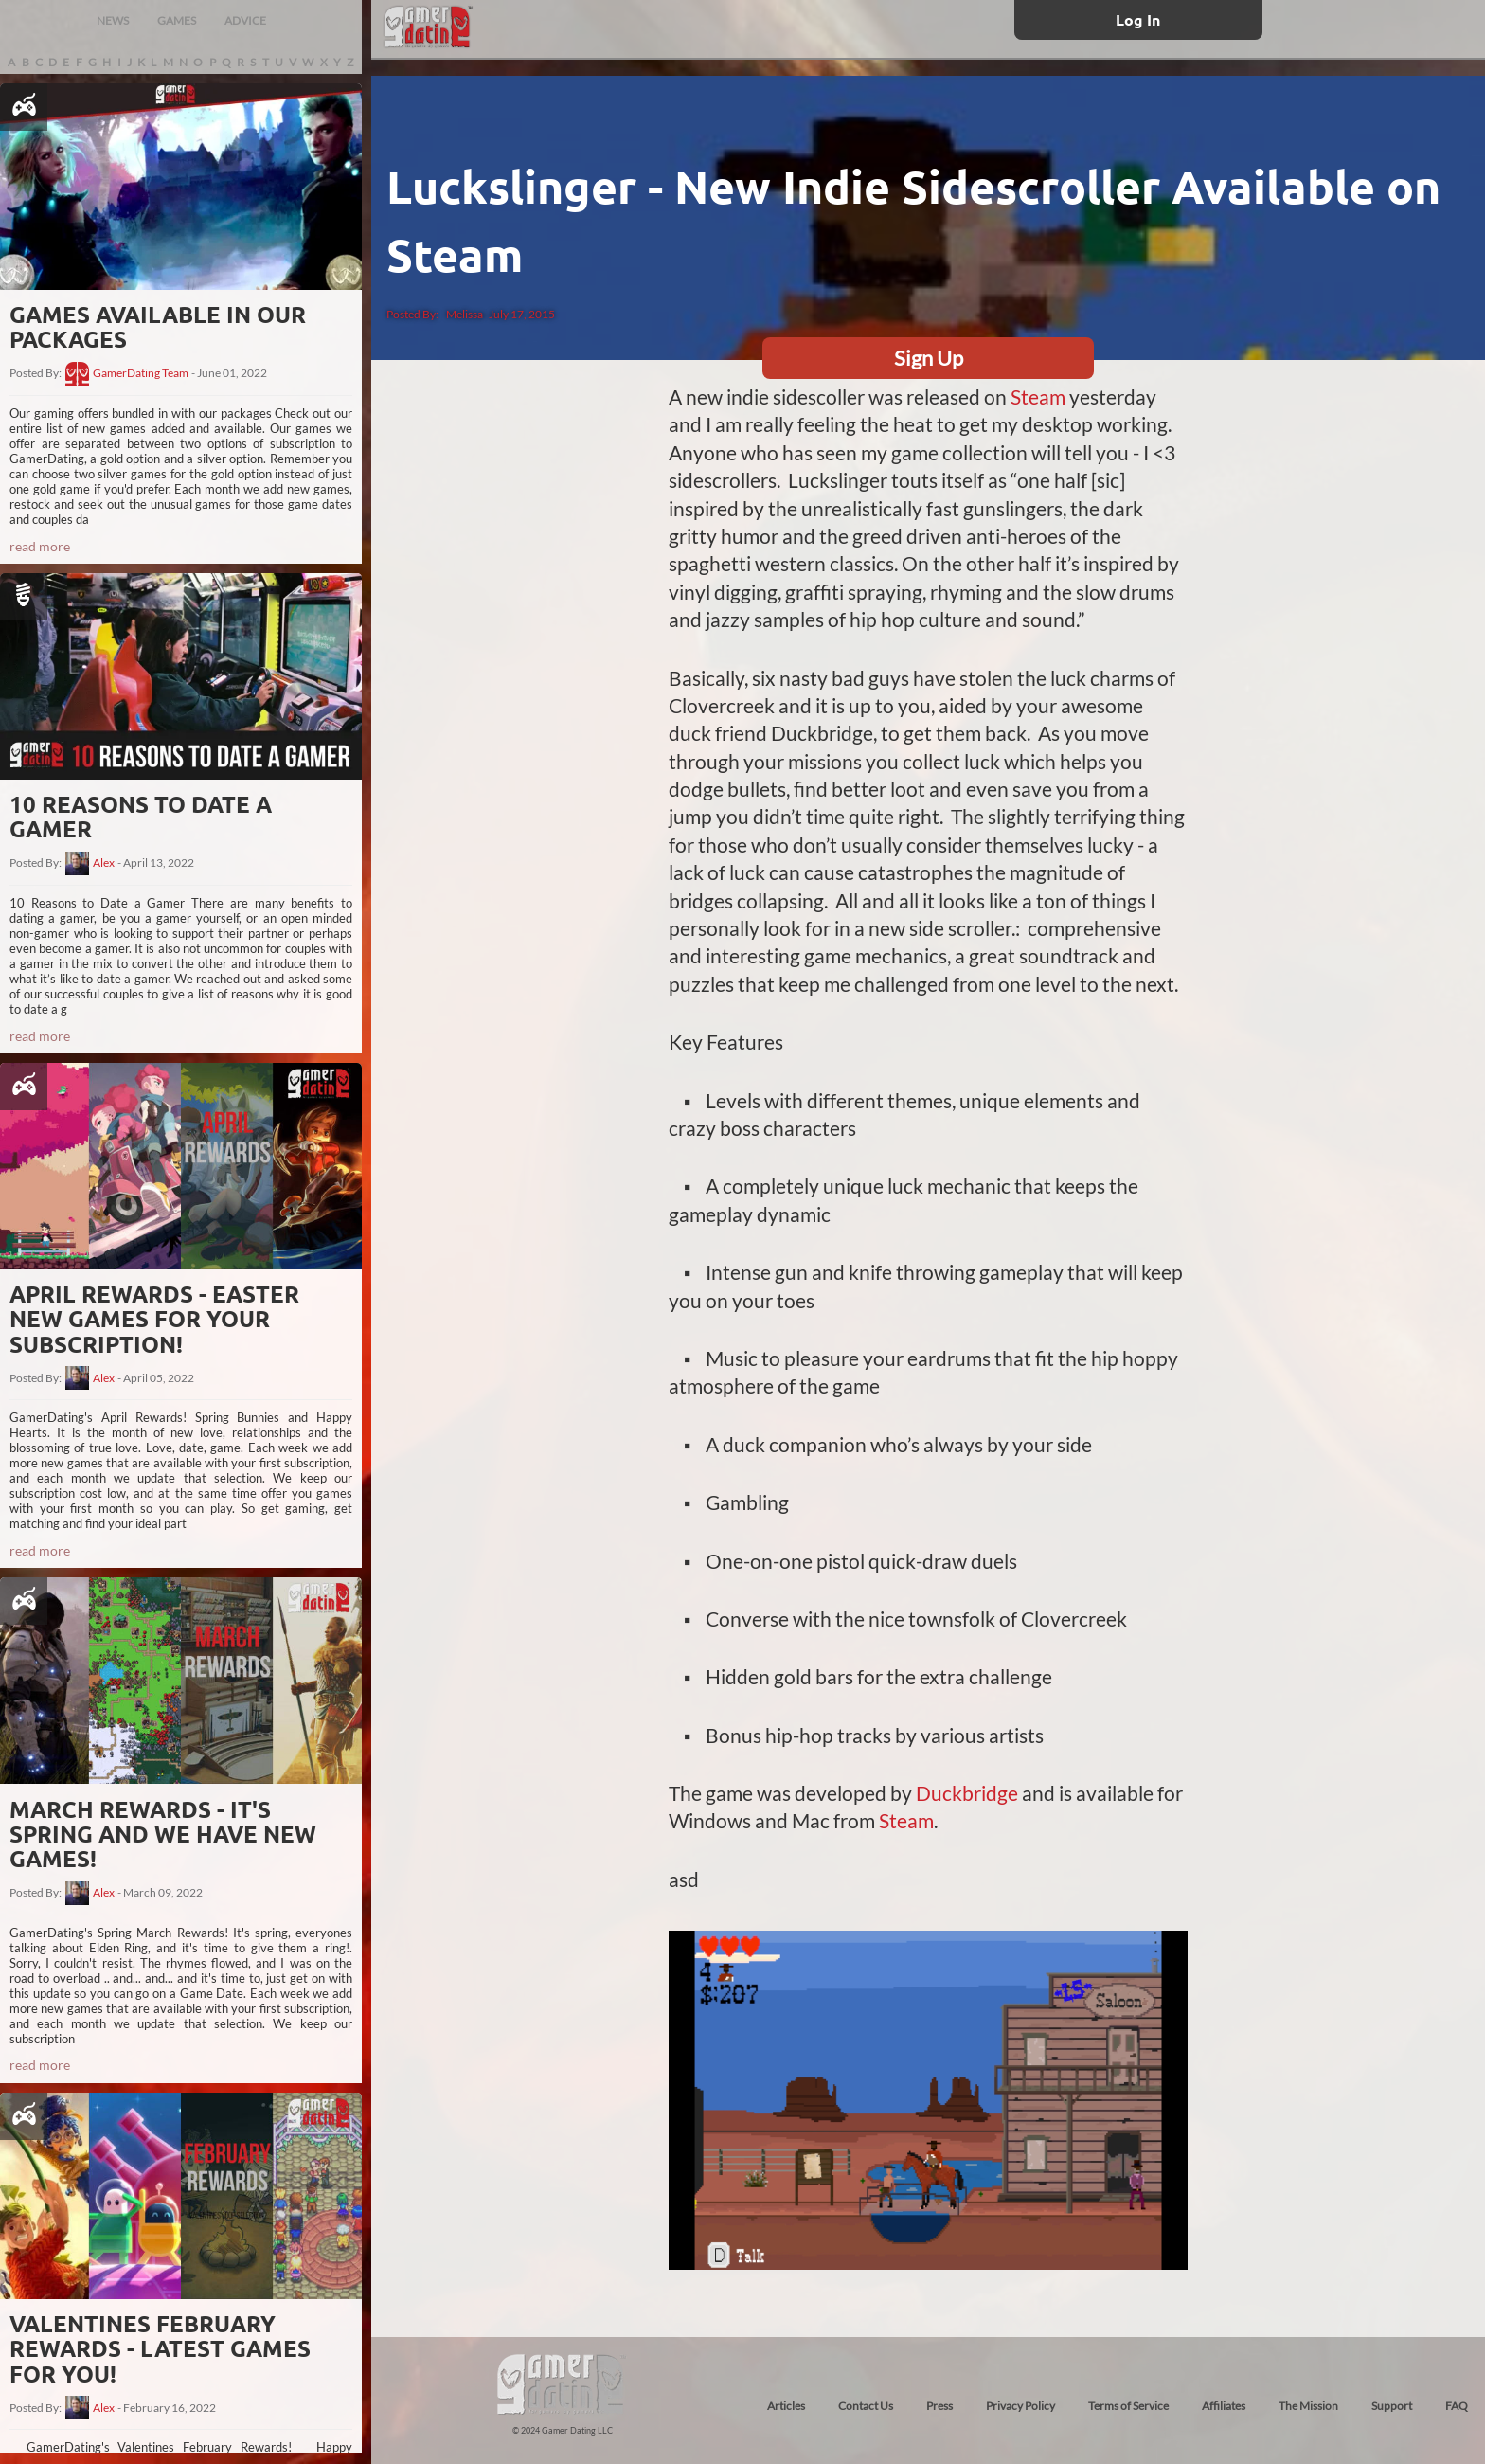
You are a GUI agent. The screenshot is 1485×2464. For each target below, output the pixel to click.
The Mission (1308, 2406)
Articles (786, 2406)
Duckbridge (967, 1793)
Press (939, 2406)
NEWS (113, 20)
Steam (1038, 396)
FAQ (1456, 2406)
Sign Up (928, 357)
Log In (1138, 19)
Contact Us (865, 2406)
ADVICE (245, 20)
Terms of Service (1128, 2406)
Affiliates (1223, 2406)
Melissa (464, 314)
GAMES (176, 20)
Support (1391, 2406)
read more (39, 546)
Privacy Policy (1020, 2406)
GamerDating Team (140, 373)
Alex (104, 863)
